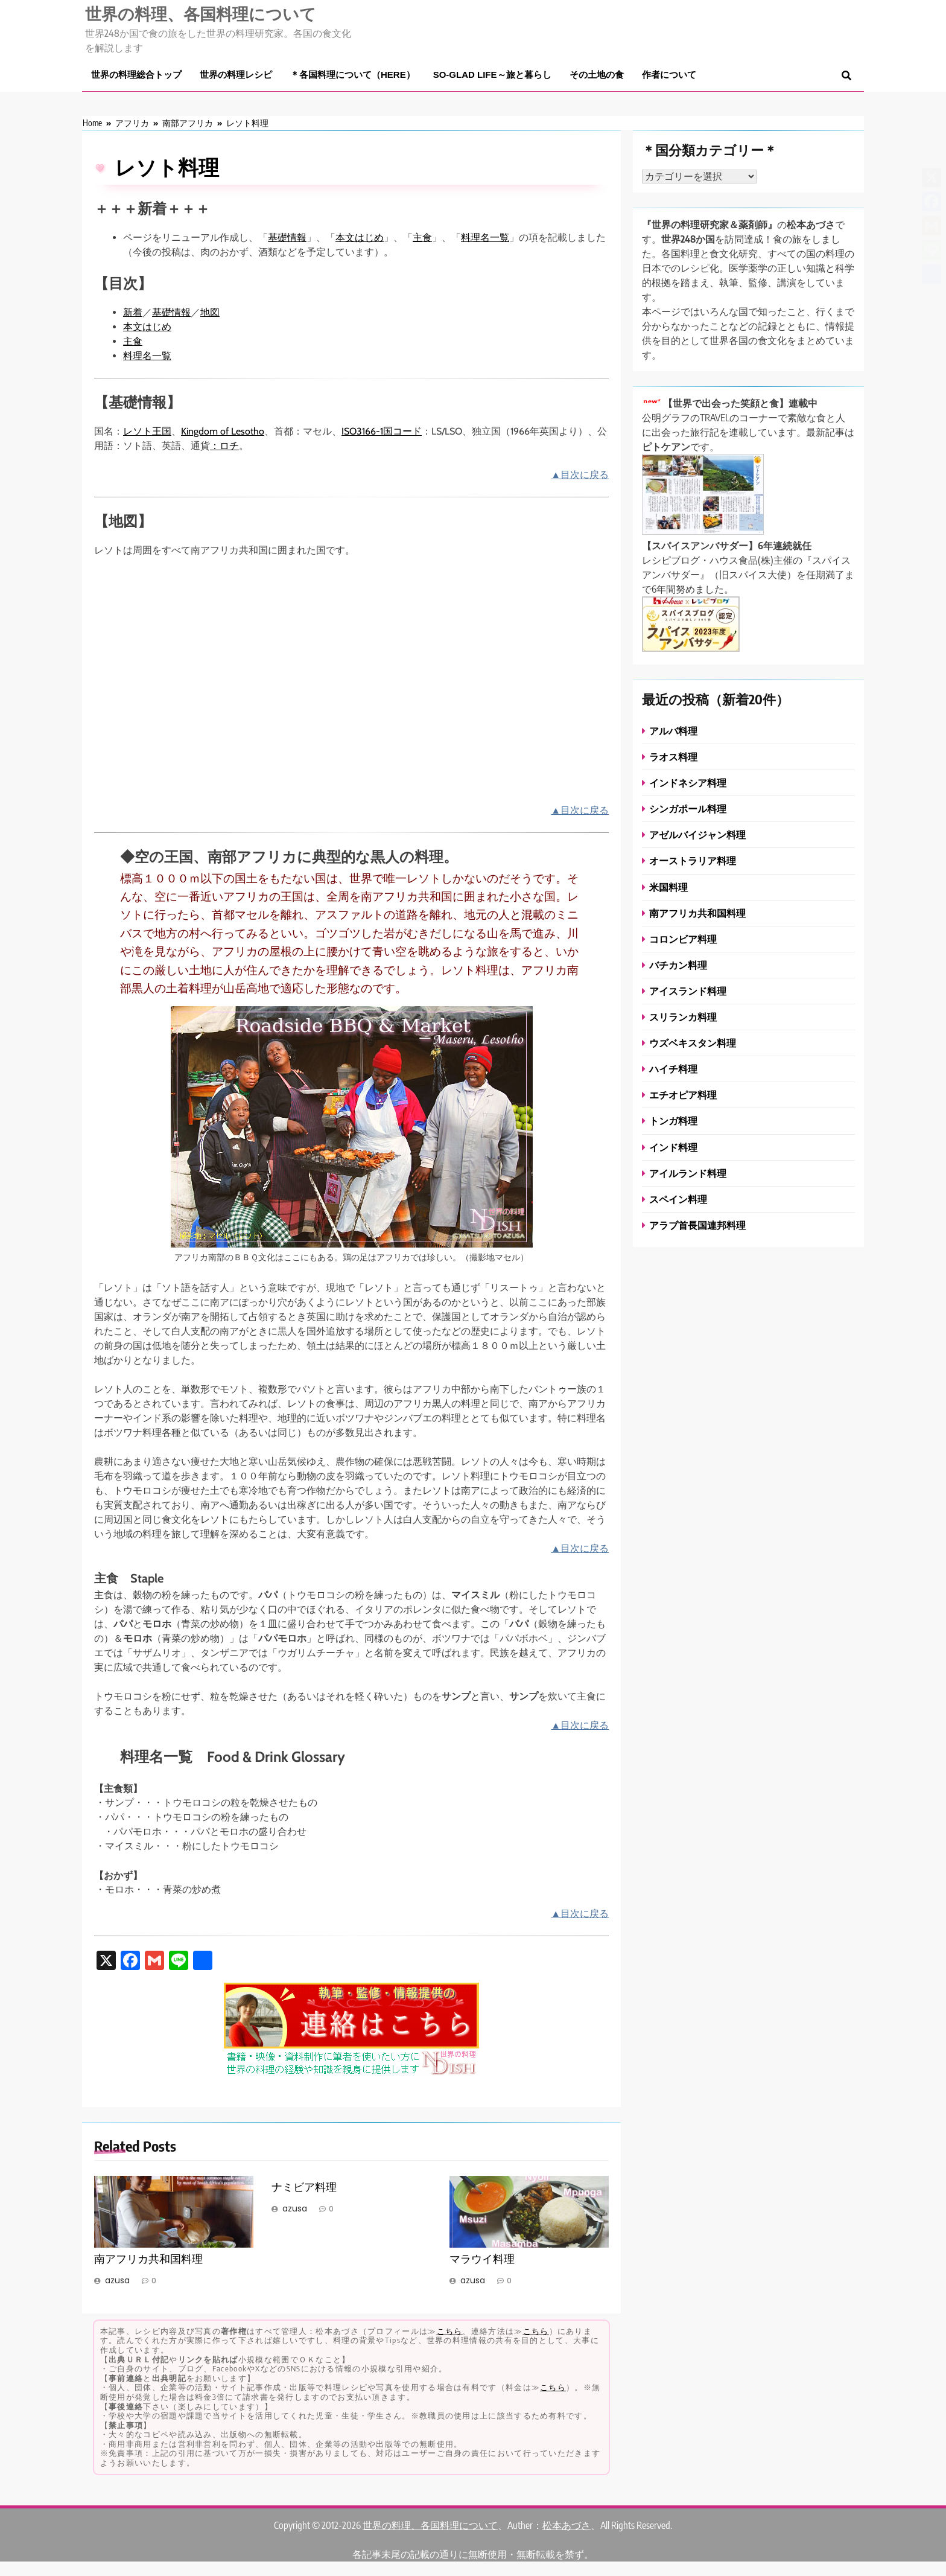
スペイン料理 (678, 1199)
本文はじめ (359, 237)
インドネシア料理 (687, 782)
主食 (422, 237)
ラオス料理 (673, 756)
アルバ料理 (673, 730)
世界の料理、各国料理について (200, 13)
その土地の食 (597, 74)
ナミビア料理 (304, 2186)
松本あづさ (566, 2525)
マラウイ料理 (482, 2258)
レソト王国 (147, 431)
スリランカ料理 (683, 1016)
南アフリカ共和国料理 (148, 2258)
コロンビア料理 (683, 939)
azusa (117, 2280)
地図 (210, 312)
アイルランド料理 (687, 1173)
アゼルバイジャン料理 (697, 834)
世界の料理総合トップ (136, 74)
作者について (669, 74)
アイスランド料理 (687, 990)
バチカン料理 (678, 964)
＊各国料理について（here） (352, 74)
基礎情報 (287, 237)
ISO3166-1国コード (381, 431)
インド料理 (673, 1147)
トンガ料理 (673, 1120)
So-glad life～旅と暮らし (492, 74)
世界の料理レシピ (236, 74)
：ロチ (224, 445)
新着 (132, 312)
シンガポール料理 (687, 808)
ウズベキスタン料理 (692, 1042)
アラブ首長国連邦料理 (697, 1225)
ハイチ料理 (673, 1068)
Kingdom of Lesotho (222, 431)
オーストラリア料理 (692, 860)
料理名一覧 (485, 237)
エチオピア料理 (683, 1094)
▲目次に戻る (580, 474)
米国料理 (668, 887)
